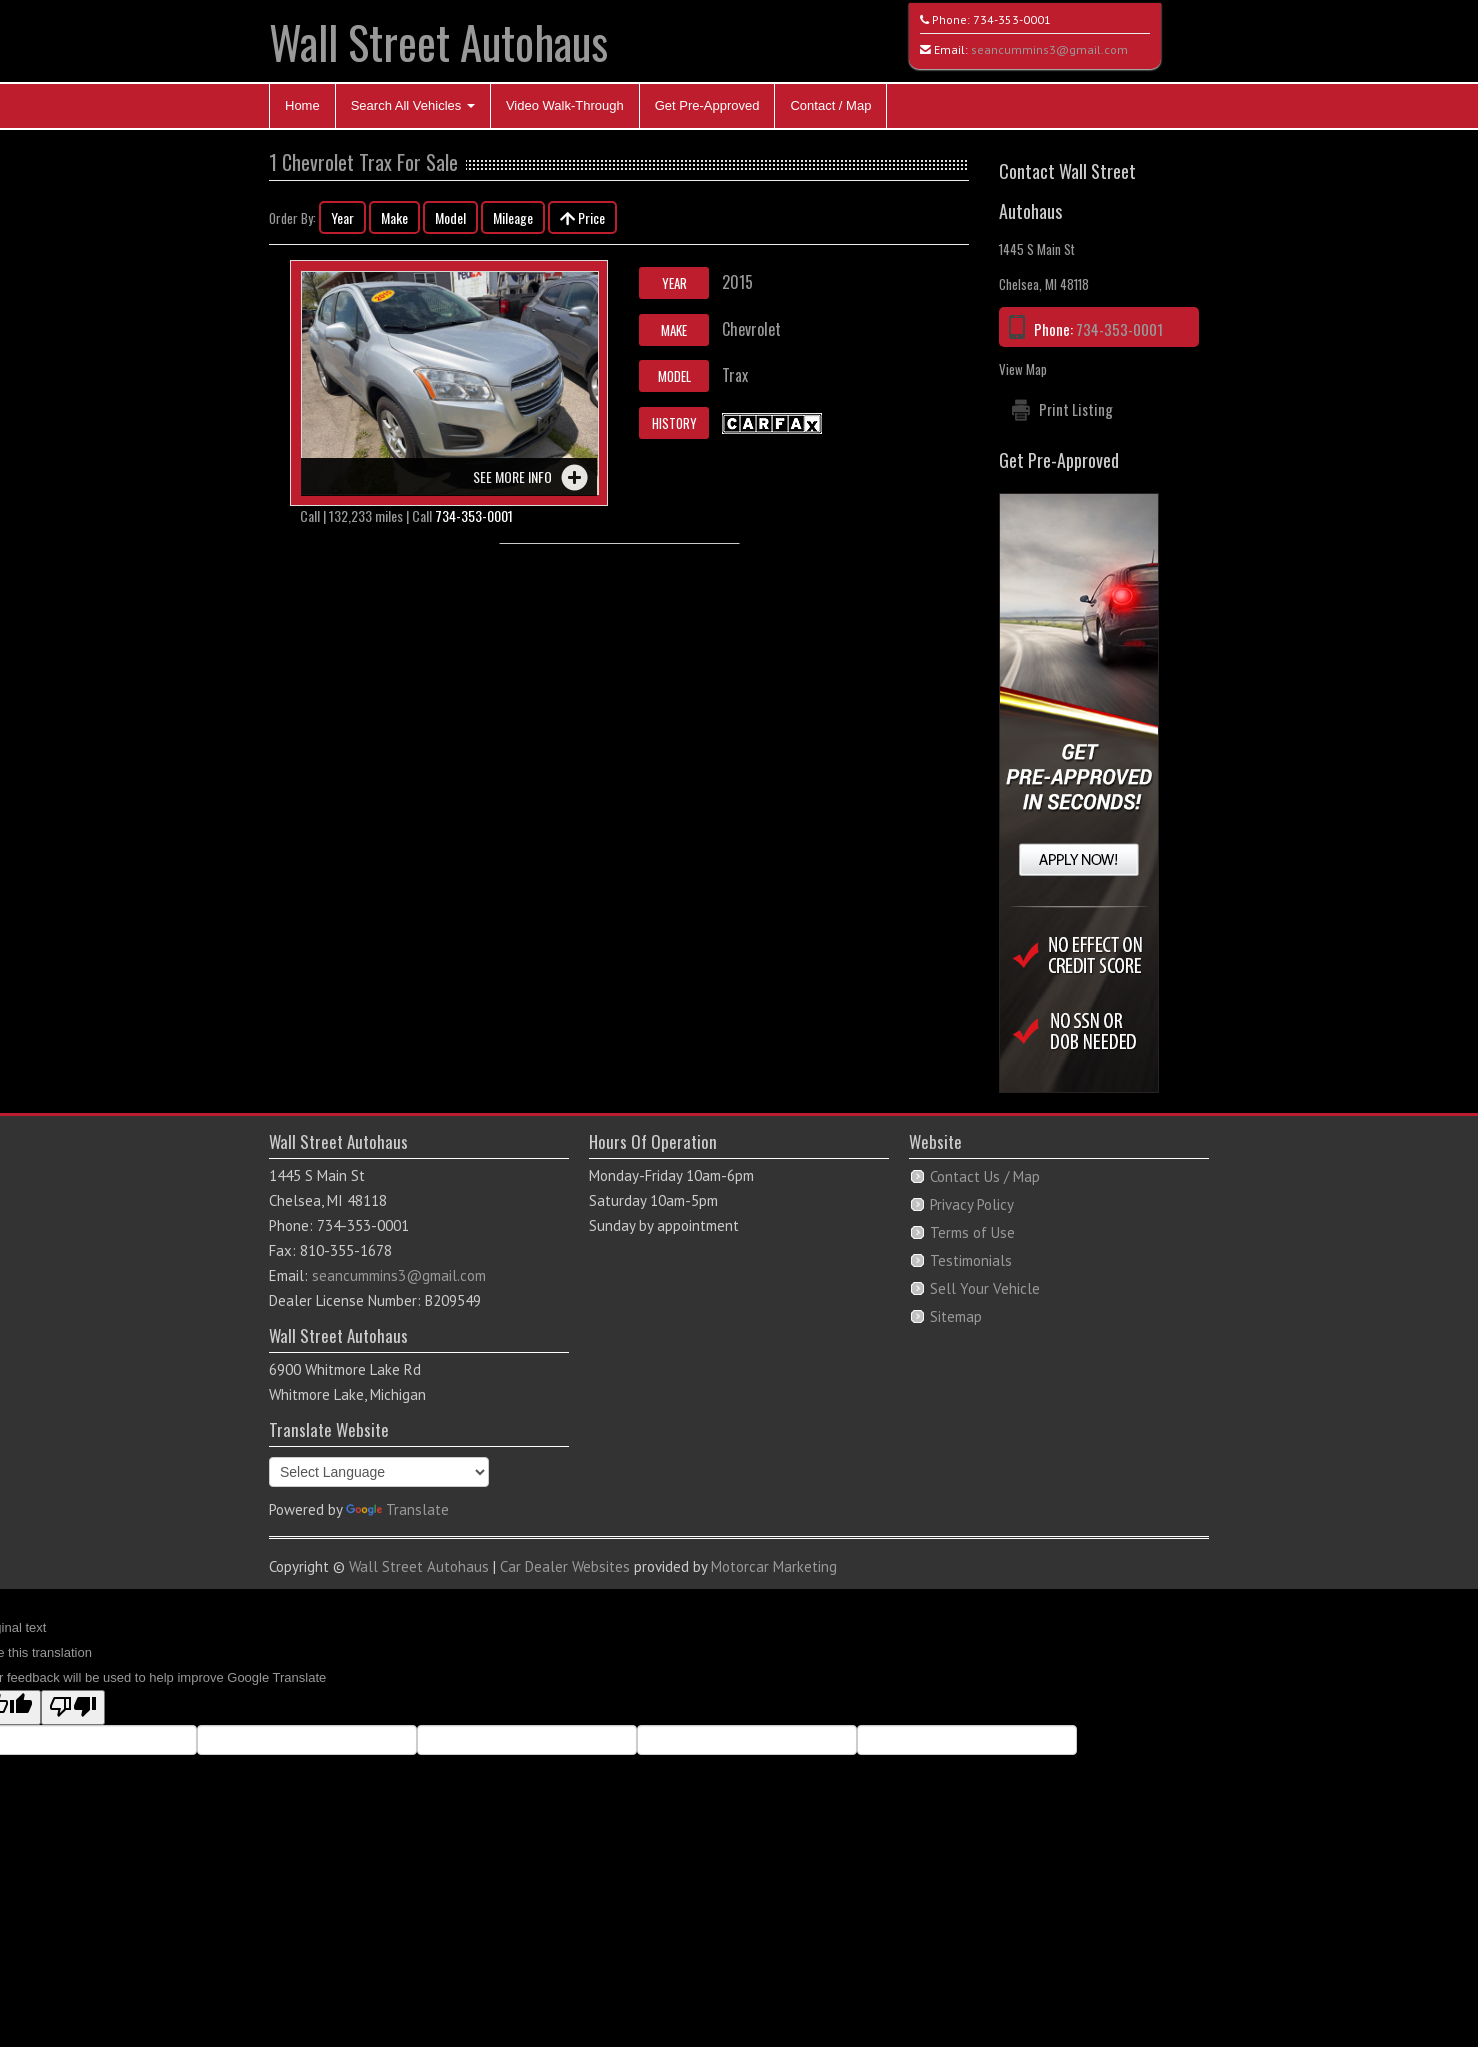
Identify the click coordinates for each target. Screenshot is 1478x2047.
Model (450, 217)
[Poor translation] (73, 1707)
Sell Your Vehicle (985, 1288)
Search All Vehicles (413, 105)
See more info (512, 476)
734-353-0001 (1012, 19)
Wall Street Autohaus (438, 41)
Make (394, 217)
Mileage (513, 217)
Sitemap (956, 1316)
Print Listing (1076, 409)
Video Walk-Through (565, 105)
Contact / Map (830, 105)
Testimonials (971, 1260)
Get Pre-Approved (707, 105)
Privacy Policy (972, 1204)
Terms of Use (972, 1232)
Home (302, 105)
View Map (1023, 369)
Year (342, 217)
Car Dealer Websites (565, 1566)
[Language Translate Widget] (379, 1472)
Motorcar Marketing (774, 1566)
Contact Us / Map (985, 1176)
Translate (397, 1509)
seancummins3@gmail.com (1049, 49)
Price (582, 217)
